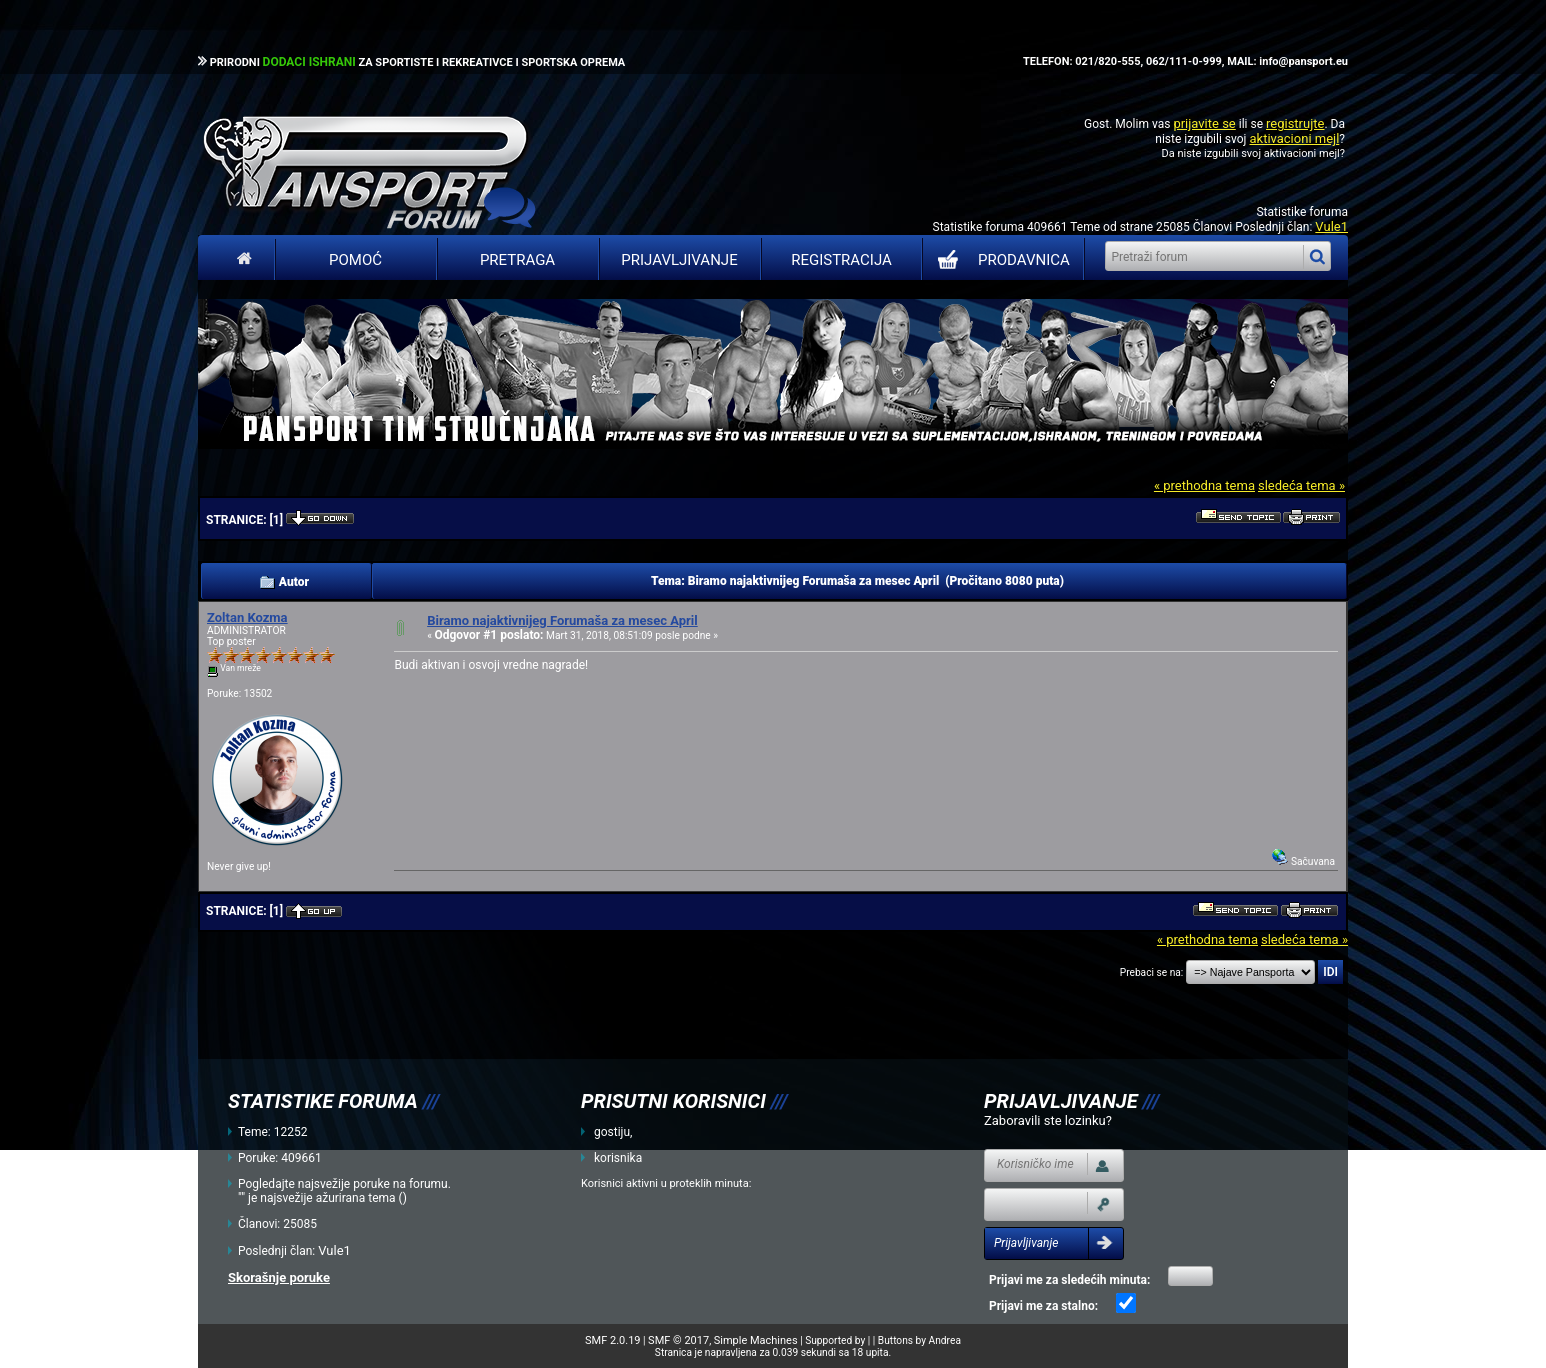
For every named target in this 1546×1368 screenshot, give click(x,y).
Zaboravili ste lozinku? (1048, 1120)
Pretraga (517, 260)
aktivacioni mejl (1294, 138)
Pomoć (355, 260)
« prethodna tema (1204, 485)
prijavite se (1204, 123)
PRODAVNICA (999, 260)
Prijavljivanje (679, 260)
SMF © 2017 (678, 1340)
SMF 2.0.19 (612, 1340)
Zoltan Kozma (247, 617)
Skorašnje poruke (279, 1277)
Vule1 (1331, 226)
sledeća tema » (1301, 485)
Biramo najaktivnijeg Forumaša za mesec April (562, 620)
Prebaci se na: (1152, 972)
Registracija (841, 260)
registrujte (1295, 123)
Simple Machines (756, 1340)
